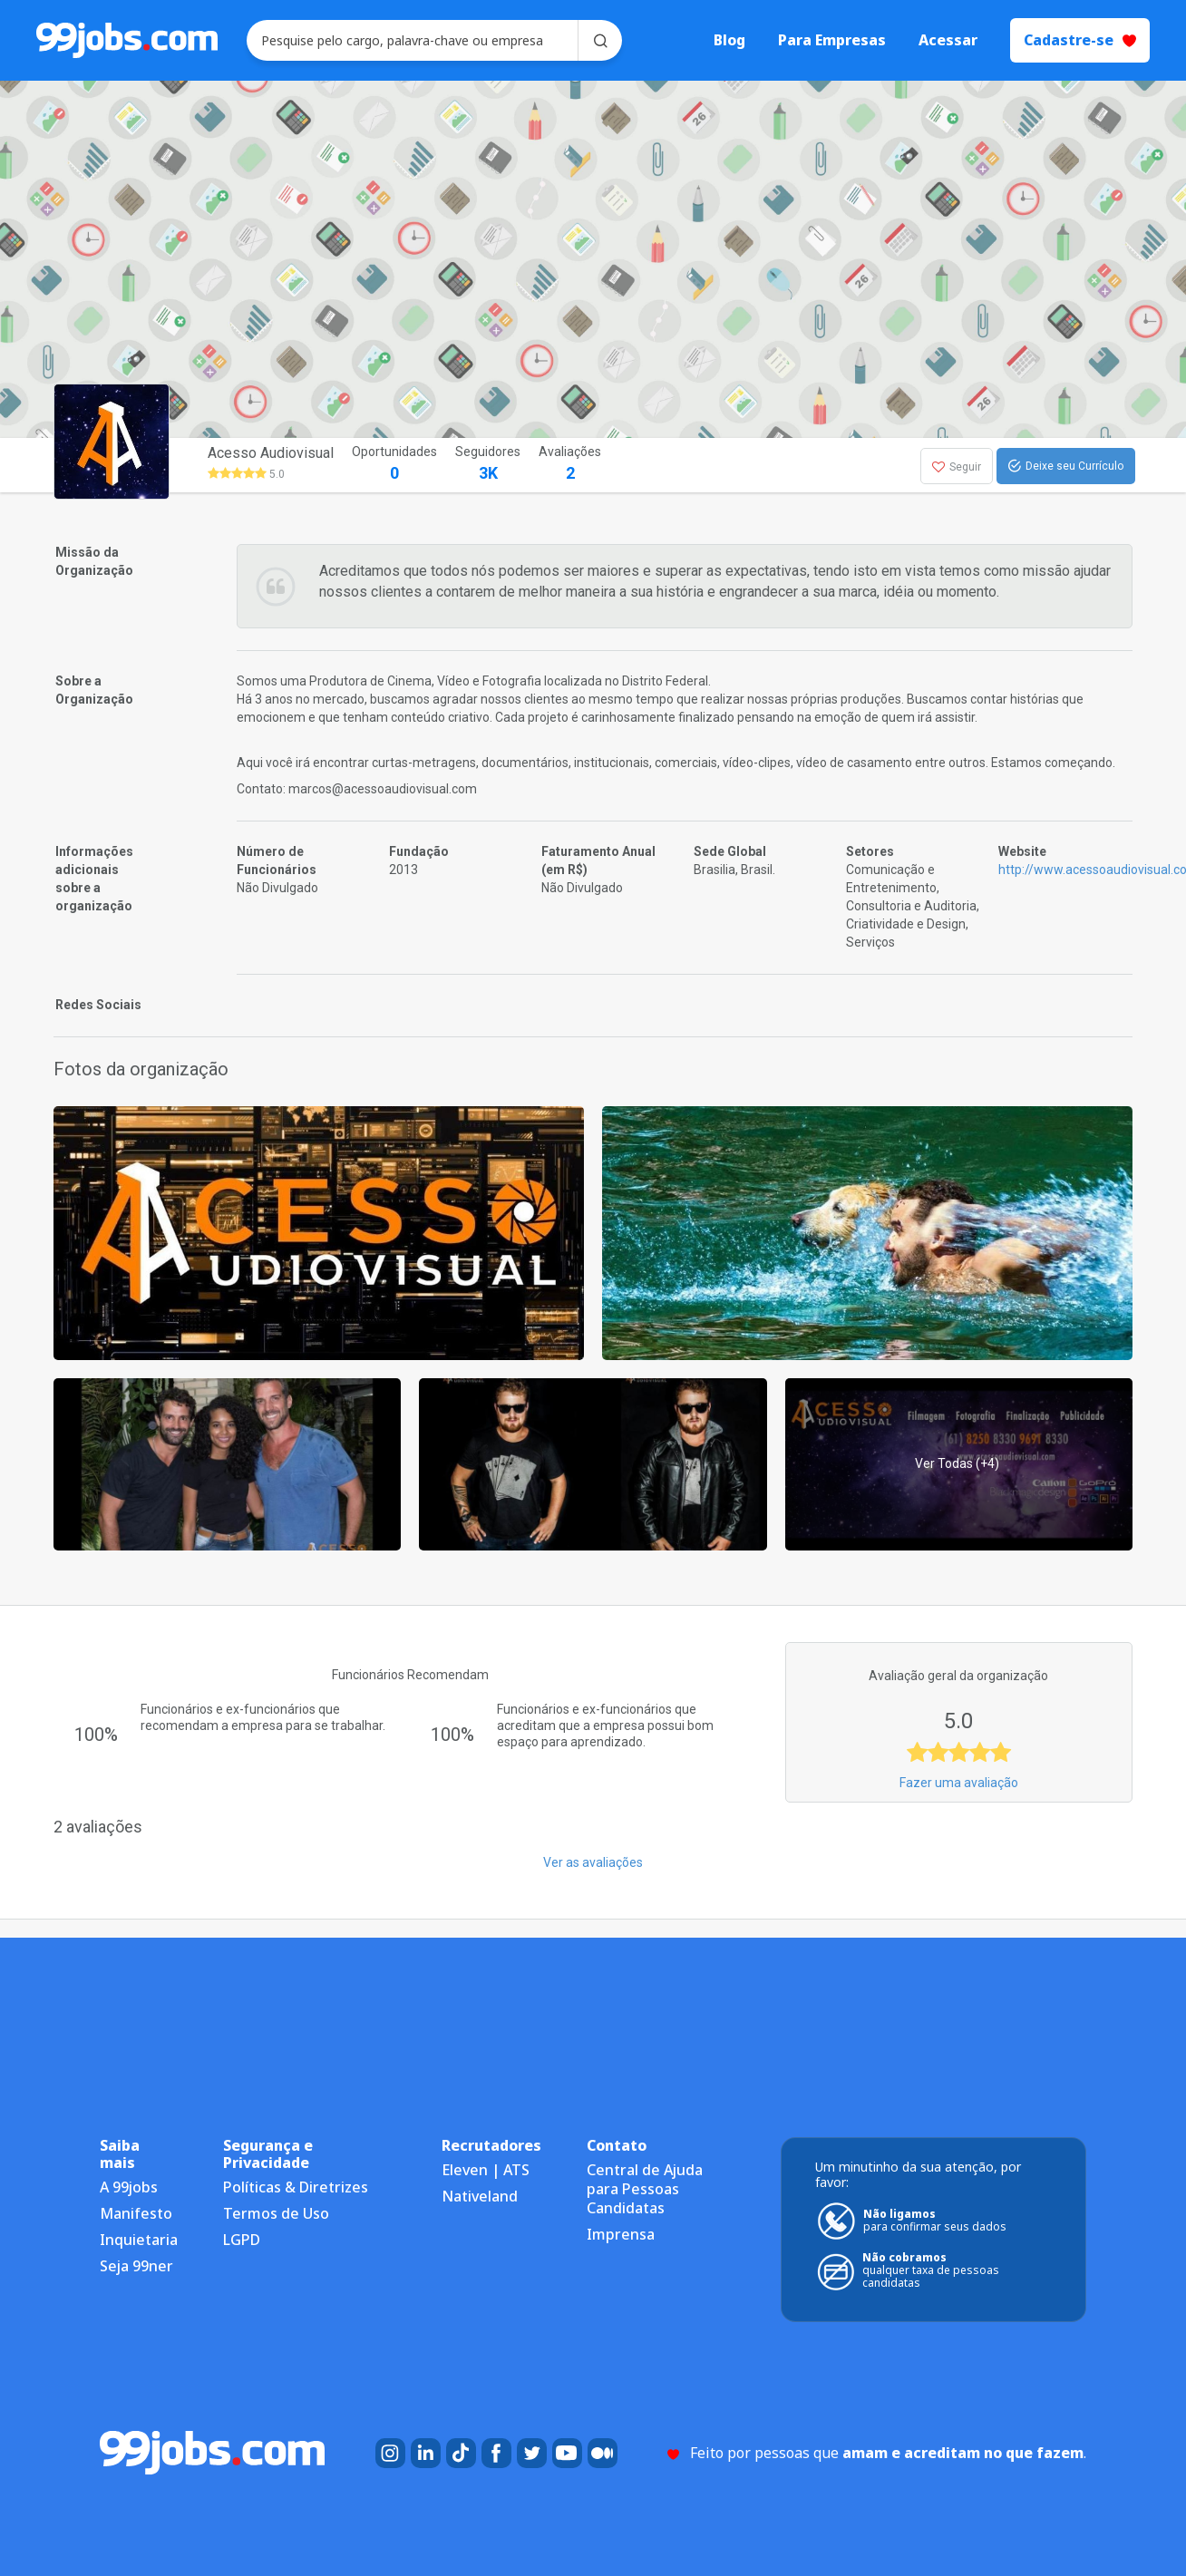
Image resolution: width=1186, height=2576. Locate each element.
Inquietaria (139, 2240)
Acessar (948, 40)
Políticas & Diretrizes (295, 2187)
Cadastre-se (1080, 40)
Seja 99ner (136, 2266)
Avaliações (570, 464)
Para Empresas (832, 40)
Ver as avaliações (593, 1862)
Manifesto (136, 2213)
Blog (729, 40)
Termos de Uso (276, 2213)
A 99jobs (129, 2187)
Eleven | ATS (486, 2170)
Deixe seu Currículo (1065, 466)
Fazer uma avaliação (958, 1782)
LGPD (241, 2240)
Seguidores (487, 464)
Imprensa (621, 2234)
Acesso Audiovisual (271, 453)
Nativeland (480, 2196)
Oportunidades (394, 464)
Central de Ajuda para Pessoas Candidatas (645, 2189)
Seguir (956, 467)
